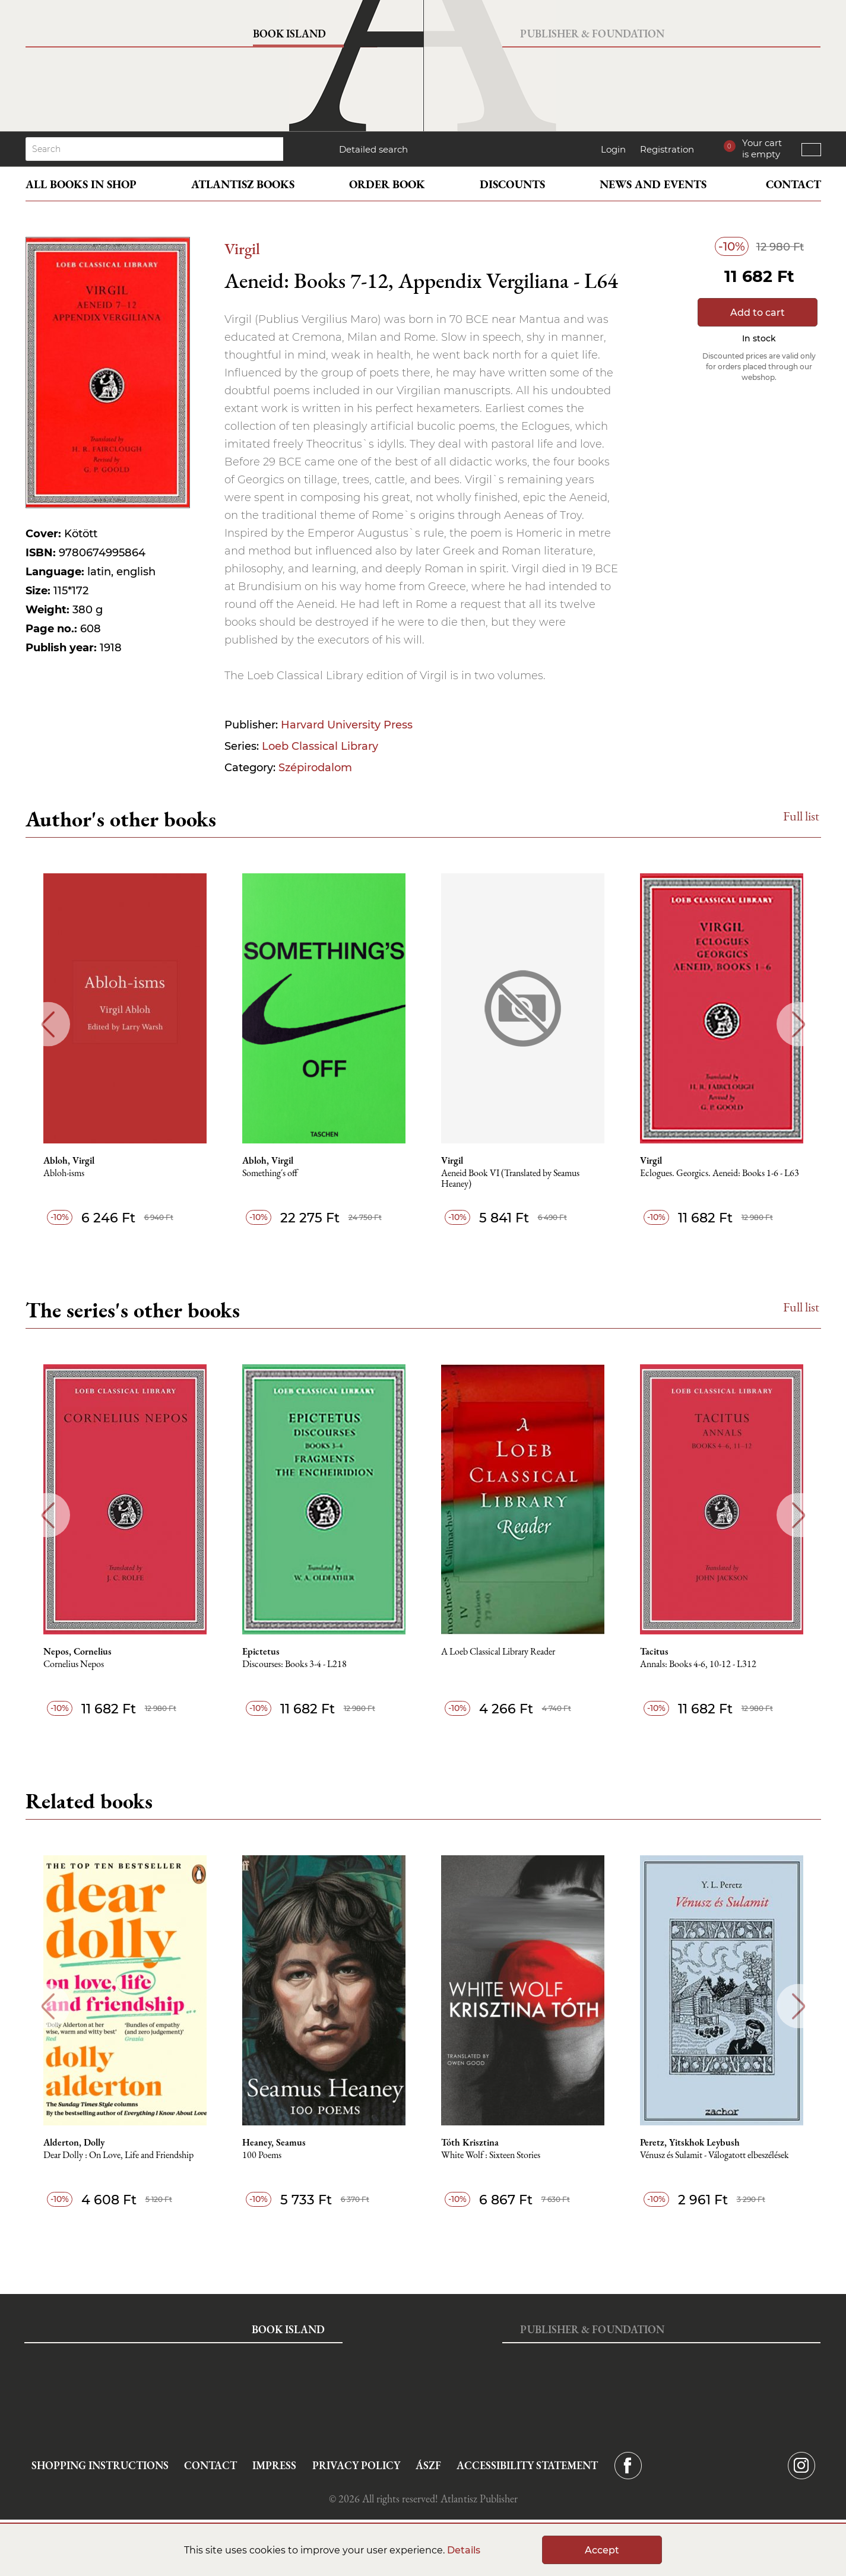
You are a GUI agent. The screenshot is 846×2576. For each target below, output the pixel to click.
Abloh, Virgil (68, 1160)
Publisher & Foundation (592, 33)
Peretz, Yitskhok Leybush (690, 2142)
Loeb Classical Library (320, 746)
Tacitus (654, 1651)
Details (463, 2550)
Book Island (289, 33)
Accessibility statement (527, 2465)
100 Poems (261, 2155)
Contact (793, 184)
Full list (801, 816)
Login (613, 149)
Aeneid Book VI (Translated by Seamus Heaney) (510, 1179)
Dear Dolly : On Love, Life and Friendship (118, 2155)
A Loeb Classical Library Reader (498, 1652)
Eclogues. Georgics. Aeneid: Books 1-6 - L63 (719, 1173)
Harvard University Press (347, 724)
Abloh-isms (63, 1173)
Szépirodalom (315, 767)
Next (799, 1024)
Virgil (242, 248)
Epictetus (261, 1651)
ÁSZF (428, 2465)
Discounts (512, 184)
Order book (387, 184)
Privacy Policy (356, 2465)
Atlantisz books (242, 184)
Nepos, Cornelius (77, 1651)
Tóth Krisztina (470, 2142)
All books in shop (81, 184)
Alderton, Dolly (73, 2142)
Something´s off (269, 1173)
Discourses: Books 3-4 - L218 (294, 1664)
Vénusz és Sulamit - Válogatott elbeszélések (714, 2155)
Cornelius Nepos (73, 1664)
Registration (667, 149)
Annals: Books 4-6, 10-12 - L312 (698, 1664)
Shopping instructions (100, 2465)
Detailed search (373, 149)
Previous (48, 1024)
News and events (653, 184)
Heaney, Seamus (274, 2142)
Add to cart (757, 312)
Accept (602, 2550)
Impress (274, 2465)
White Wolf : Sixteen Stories (490, 2155)
